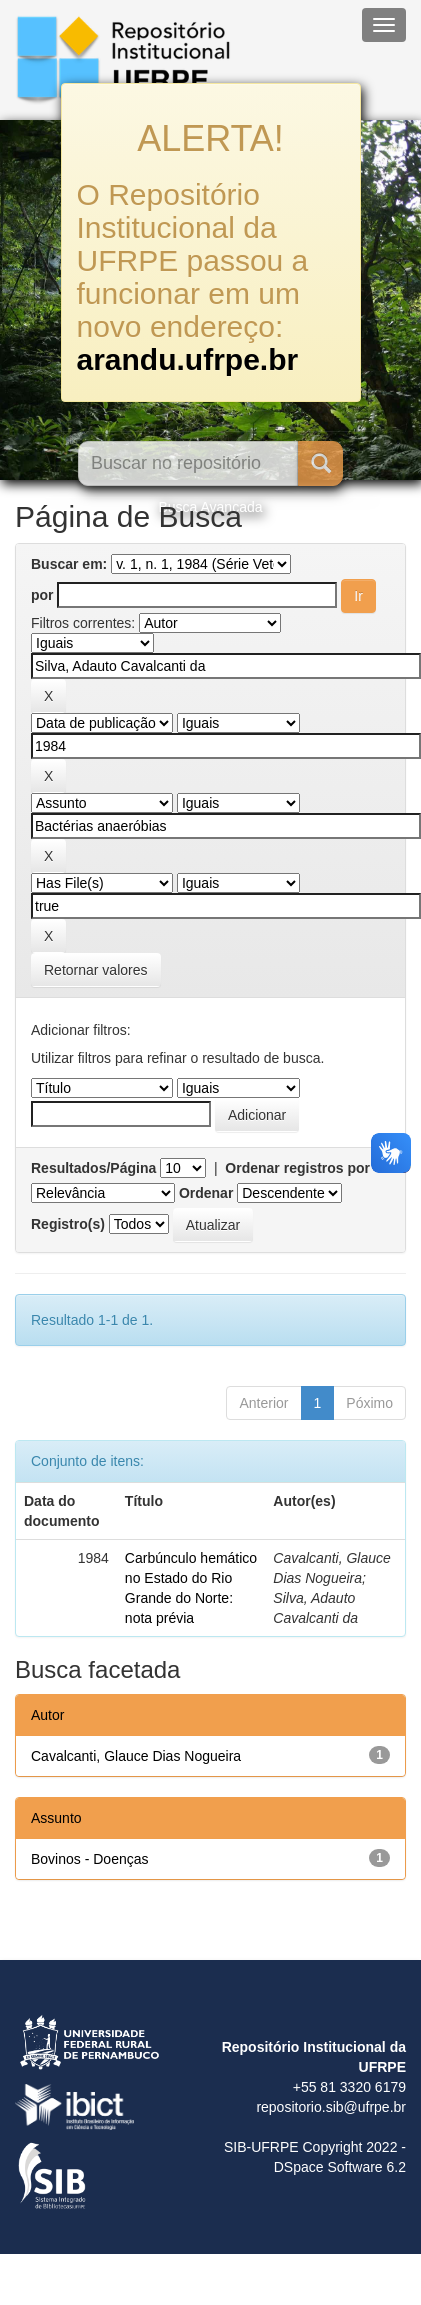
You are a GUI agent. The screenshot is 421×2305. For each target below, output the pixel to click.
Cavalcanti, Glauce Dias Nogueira (136, 1756)
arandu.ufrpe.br (188, 359)
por (42, 595)
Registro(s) (68, 1224)
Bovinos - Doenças (90, 1859)
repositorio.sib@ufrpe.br (331, 2107)
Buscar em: (69, 564)
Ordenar (206, 1193)
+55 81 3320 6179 (349, 2087)
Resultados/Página (93, 1168)
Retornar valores (96, 970)
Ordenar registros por (297, 1168)
